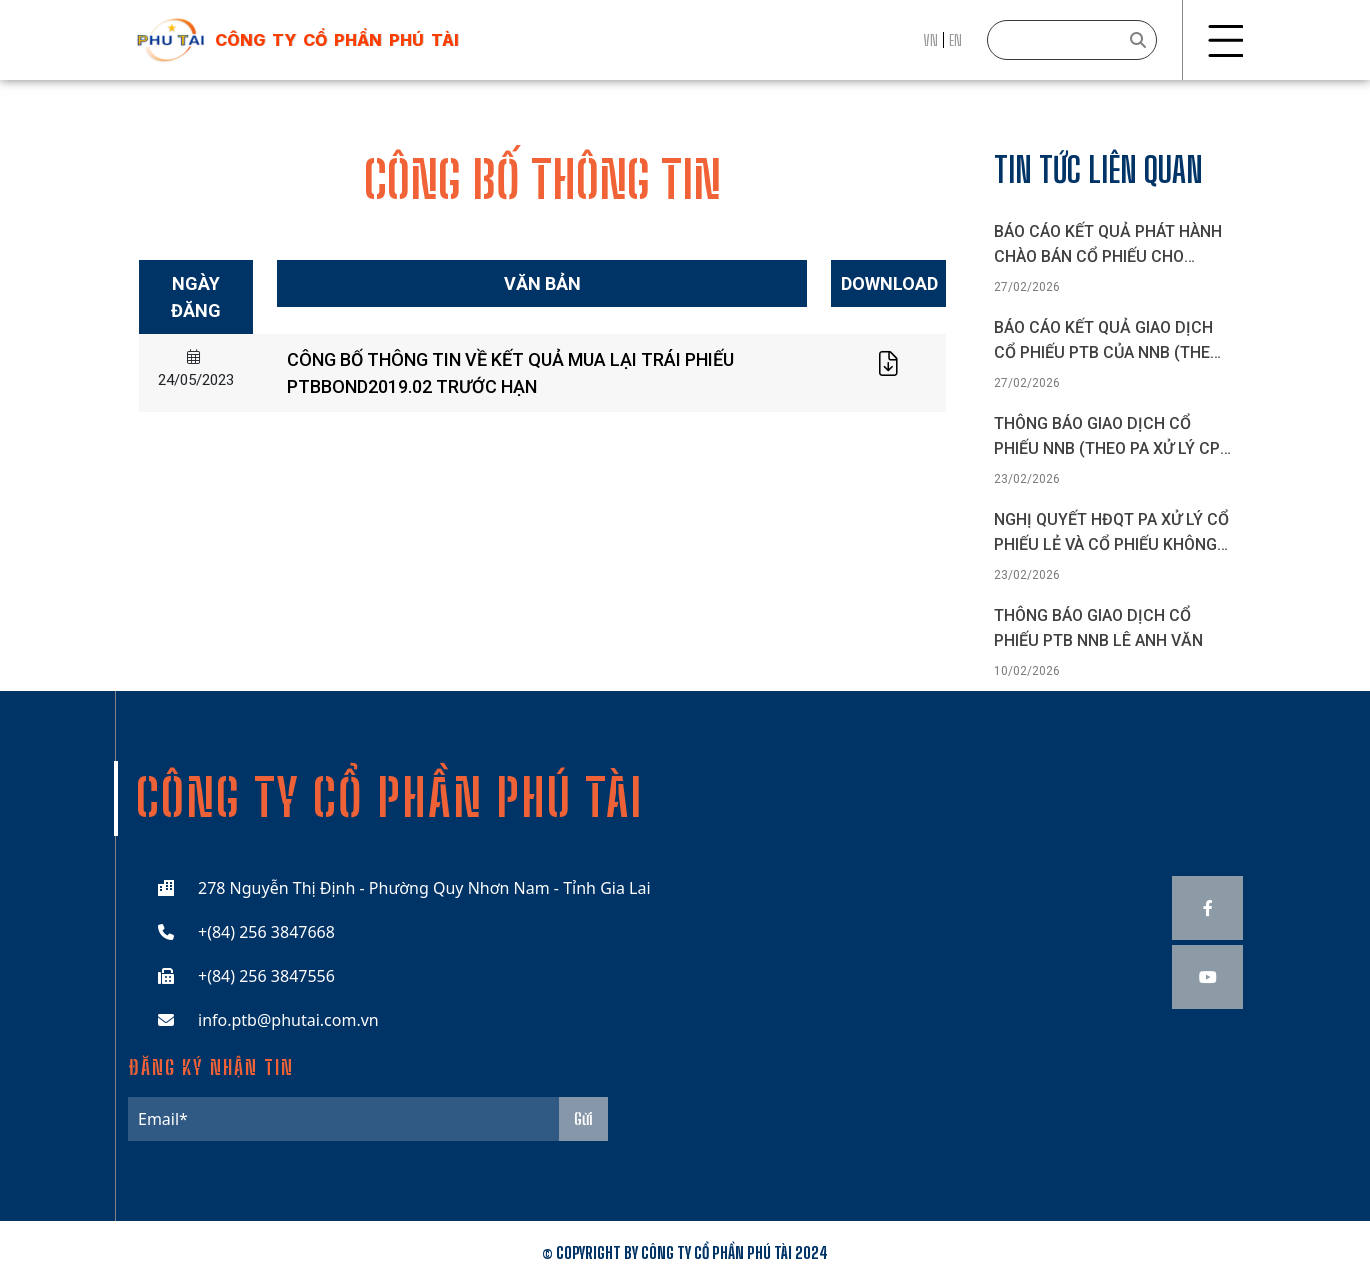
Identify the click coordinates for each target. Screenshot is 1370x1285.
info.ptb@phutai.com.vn (288, 1020)
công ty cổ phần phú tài (337, 40)
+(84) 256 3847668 (266, 932)
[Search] (1072, 40)
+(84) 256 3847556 (266, 976)
